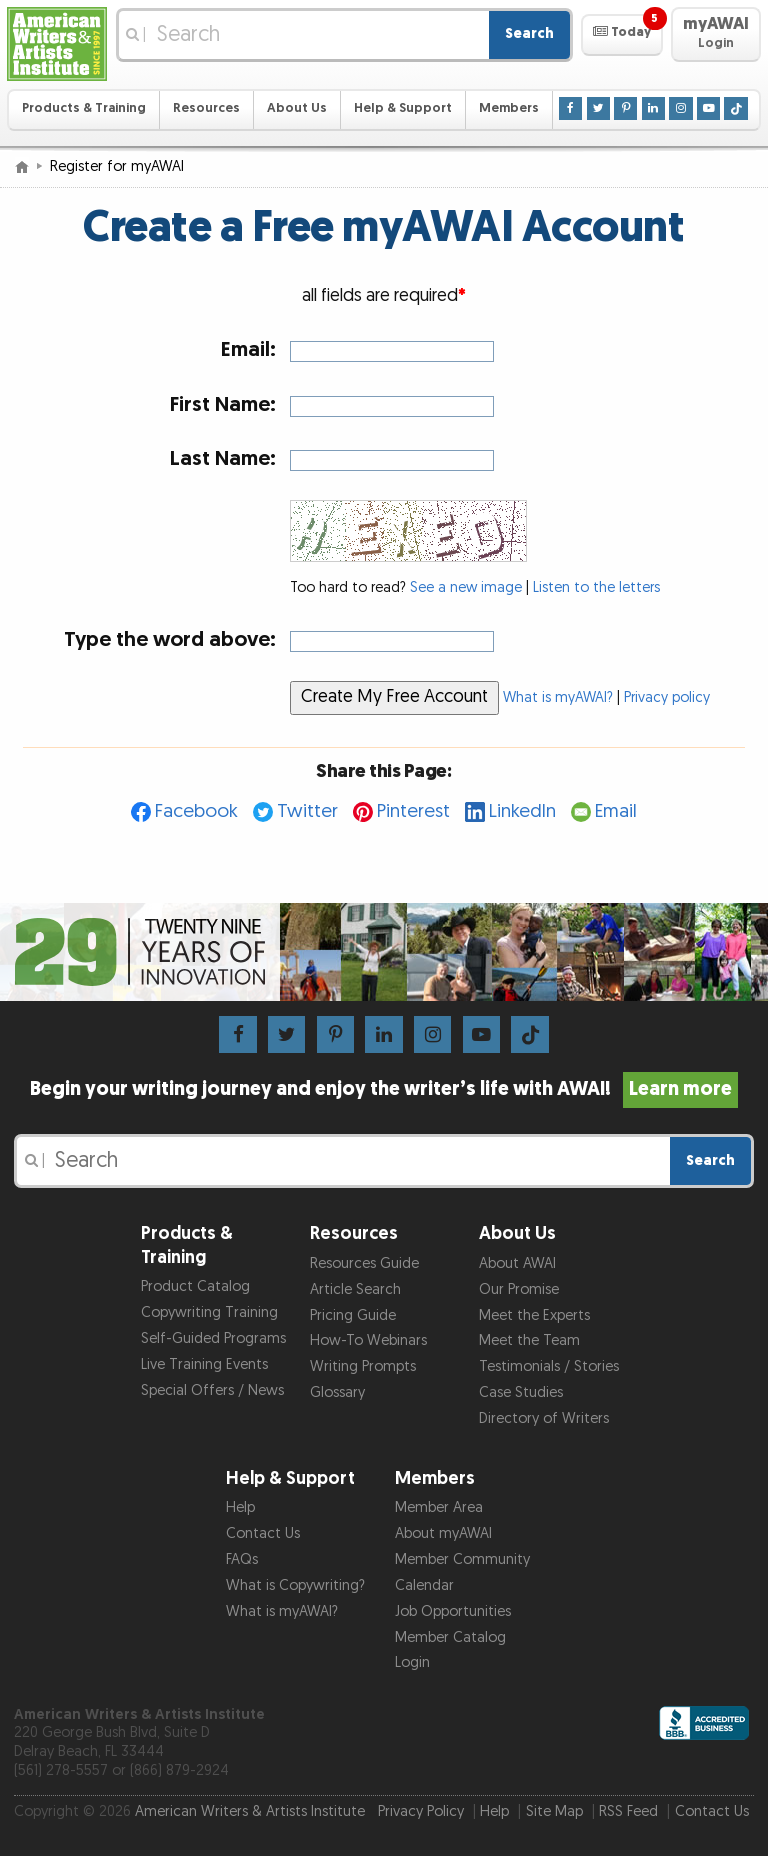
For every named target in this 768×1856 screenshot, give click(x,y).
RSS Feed (628, 1811)
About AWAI (517, 1263)
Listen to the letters (596, 588)
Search (529, 33)
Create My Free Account (394, 696)
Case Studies (521, 1392)
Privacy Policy (421, 1811)
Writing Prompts (363, 1366)
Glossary (337, 1392)
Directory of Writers (544, 1418)
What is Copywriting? (295, 1585)
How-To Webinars (368, 1340)
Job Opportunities (453, 1611)
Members (509, 108)
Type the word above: (170, 639)
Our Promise (519, 1289)
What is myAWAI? (558, 698)
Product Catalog (195, 1286)
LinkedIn (522, 811)
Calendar (424, 1585)
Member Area (439, 1507)
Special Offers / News (212, 1390)
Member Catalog (450, 1637)
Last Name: (223, 458)
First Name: (223, 404)
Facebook (196, 811)
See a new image (466, 588)
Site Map (554, 1811)
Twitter (307, 811)
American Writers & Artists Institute (250, 1811)
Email (616, 811)
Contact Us (263, 1533)
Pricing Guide (353, 1315)
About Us (297, 108)
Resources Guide (364, 1263)
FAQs (242, 1559)
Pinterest (413, 811)
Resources (206, 108)
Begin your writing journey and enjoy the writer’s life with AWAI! (384, 1089)
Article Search (355, 1289)
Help (240, 1507)
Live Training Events (204, 1364)
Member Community (462, 1559)
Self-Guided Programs (213, 1338)
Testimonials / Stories (549, 1366)
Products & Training (84, 108)
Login (412, 1662)
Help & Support (403, 108)
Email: (248, 349)
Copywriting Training (209, 1312)
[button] (621, 35)
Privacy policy (667, 698)
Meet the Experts (534, 1315)
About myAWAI (443, 1533)
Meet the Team (529, 1340)
